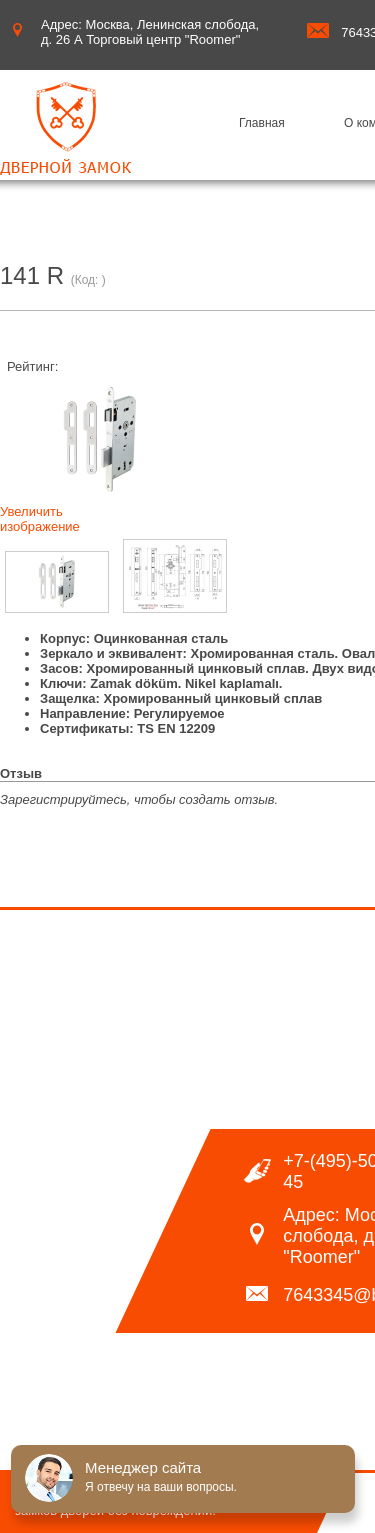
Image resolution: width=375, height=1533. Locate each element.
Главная (262, 123)
